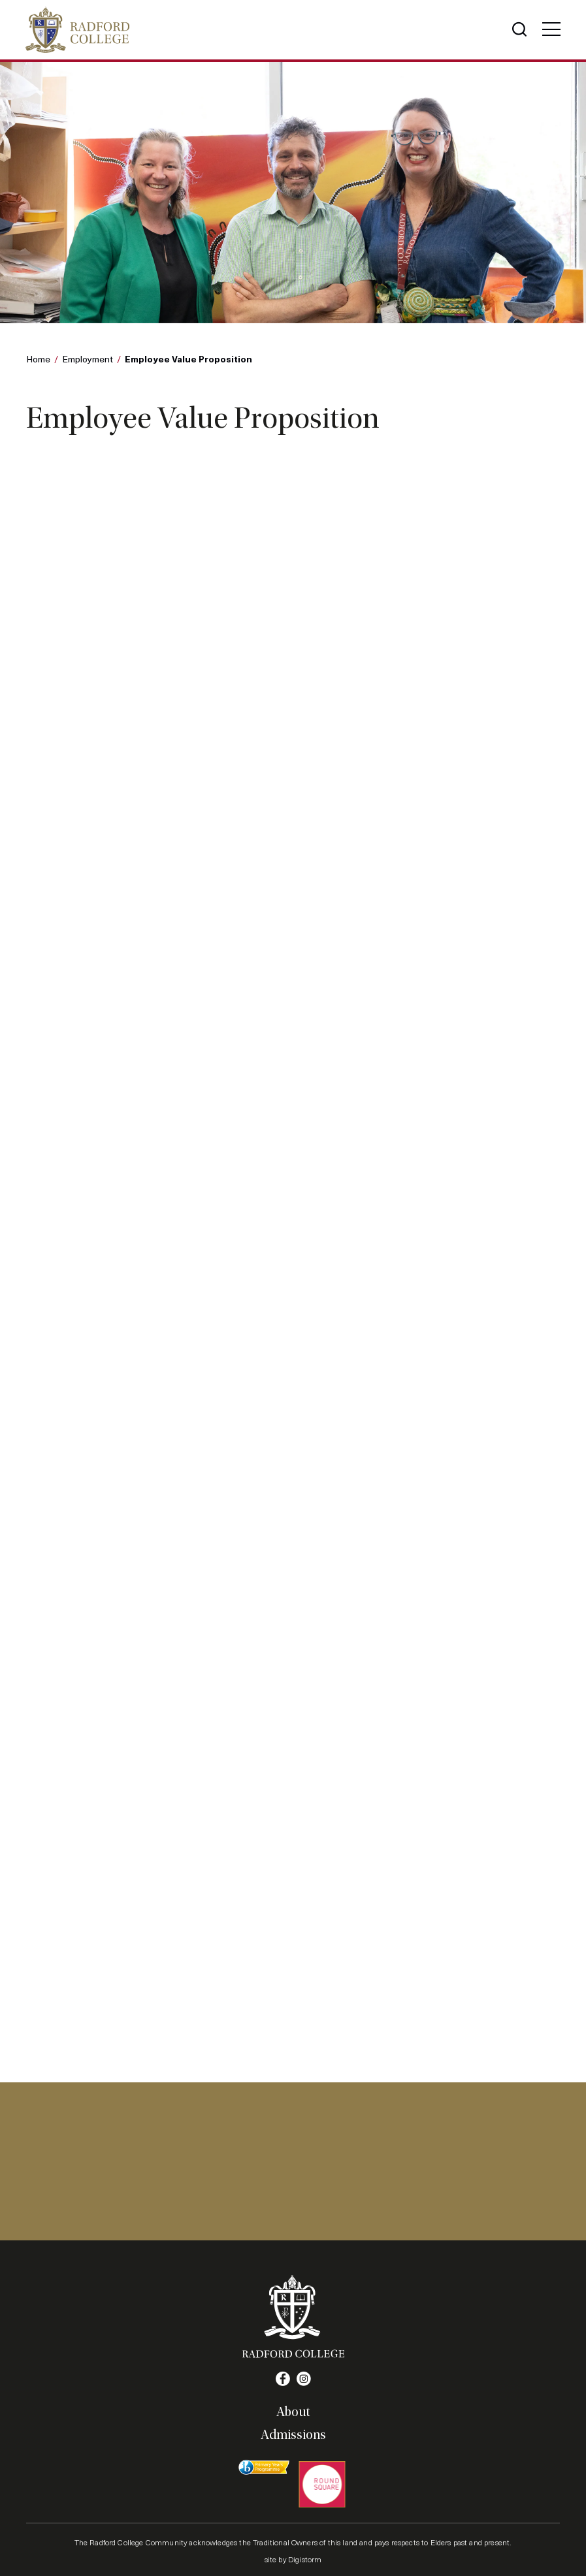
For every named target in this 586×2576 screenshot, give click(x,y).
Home (38, 359)
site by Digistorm (293, 2557)
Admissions (293, 2433)
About (293, 2411)
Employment (87, 359)
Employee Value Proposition (188, 359)
